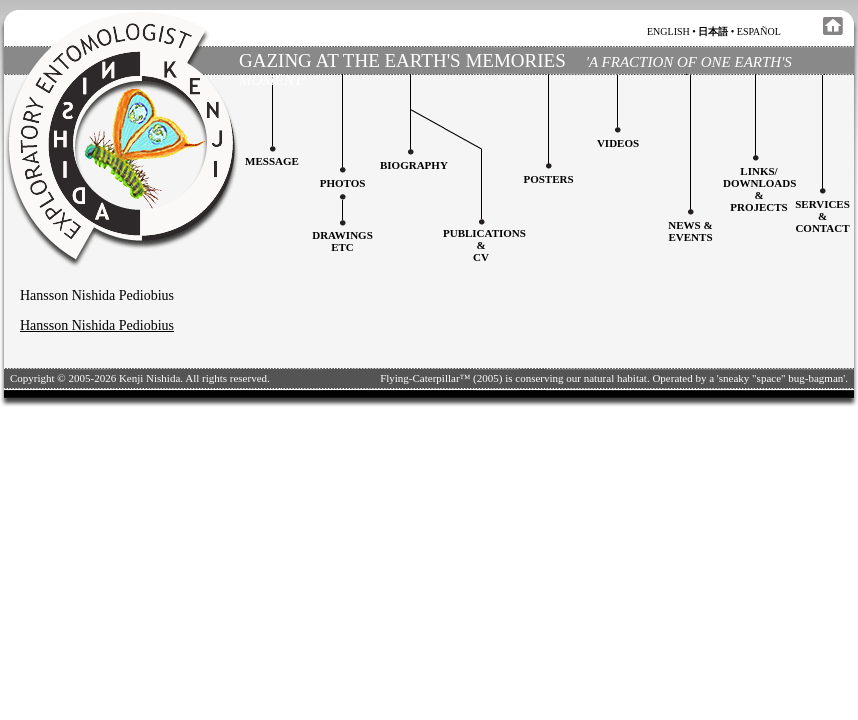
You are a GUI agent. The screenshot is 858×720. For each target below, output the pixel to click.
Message (272, 161)
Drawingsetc (342, 241)
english (668, 31)
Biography (414, 165)
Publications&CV (484, 245)
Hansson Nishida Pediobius (97, 325)
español (759, 31)
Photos (343, 183)
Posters (548, 179)
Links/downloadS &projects (759, 189)
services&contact (822, 216)
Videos (618, 143)
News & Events (690, 231)
